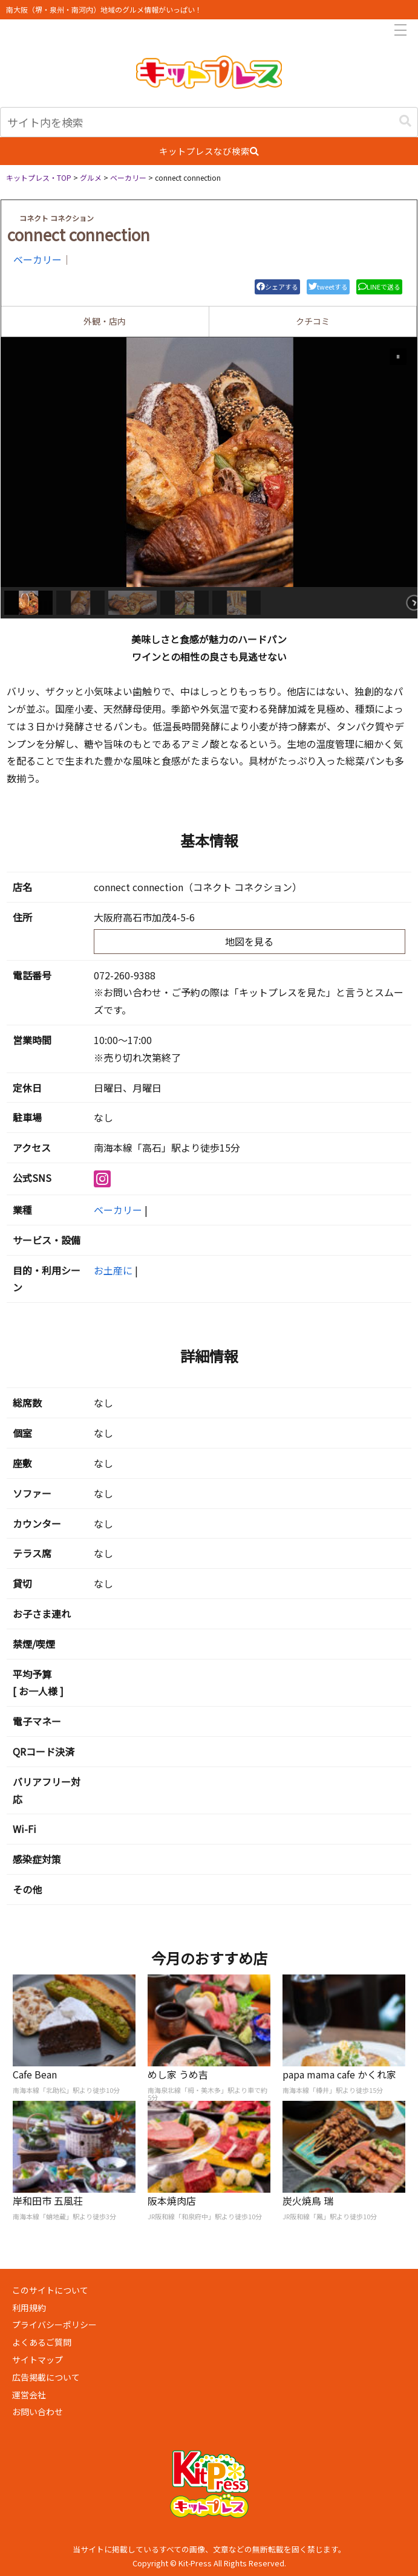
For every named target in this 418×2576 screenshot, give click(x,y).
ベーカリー (37, 259)
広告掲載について (46, 2377)
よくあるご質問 (41, 2342)
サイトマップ (37, 2360)
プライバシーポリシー (54, 2324)
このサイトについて (50, 2290)
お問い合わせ (37, 2412)
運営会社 (29, 2395)
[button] (405, 121)
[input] (209, 122)
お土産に (113, 1270)
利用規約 (29, 2308)
